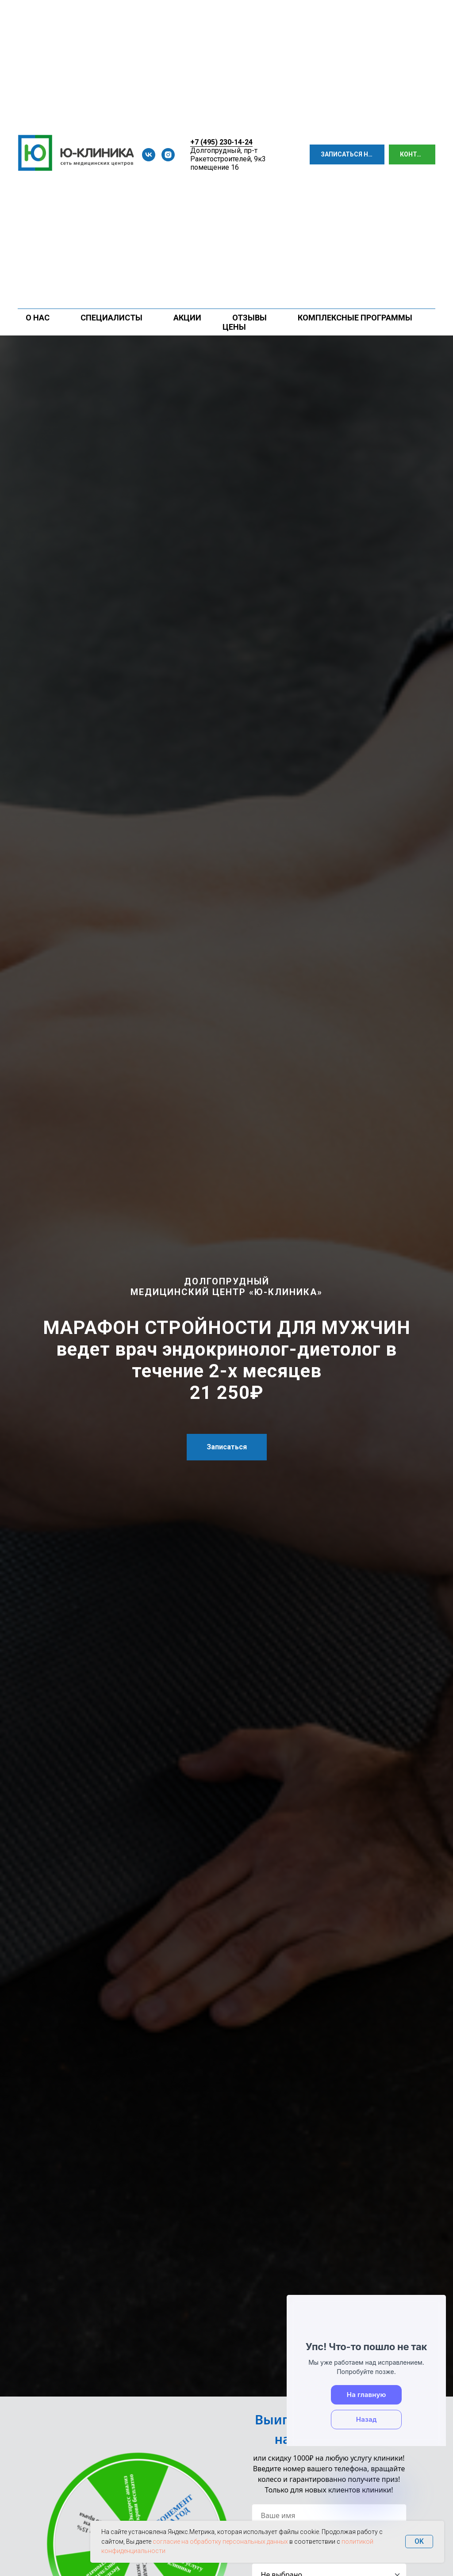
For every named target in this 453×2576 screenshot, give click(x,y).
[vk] (148, 154)
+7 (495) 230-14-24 (221, 142)
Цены (234, 327)
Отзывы (249, 317)
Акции (187, 317)
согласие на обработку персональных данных (220, 2541)
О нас (38, 317)
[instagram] (168, 154)
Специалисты (111, 317)
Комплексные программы (355, 317)
